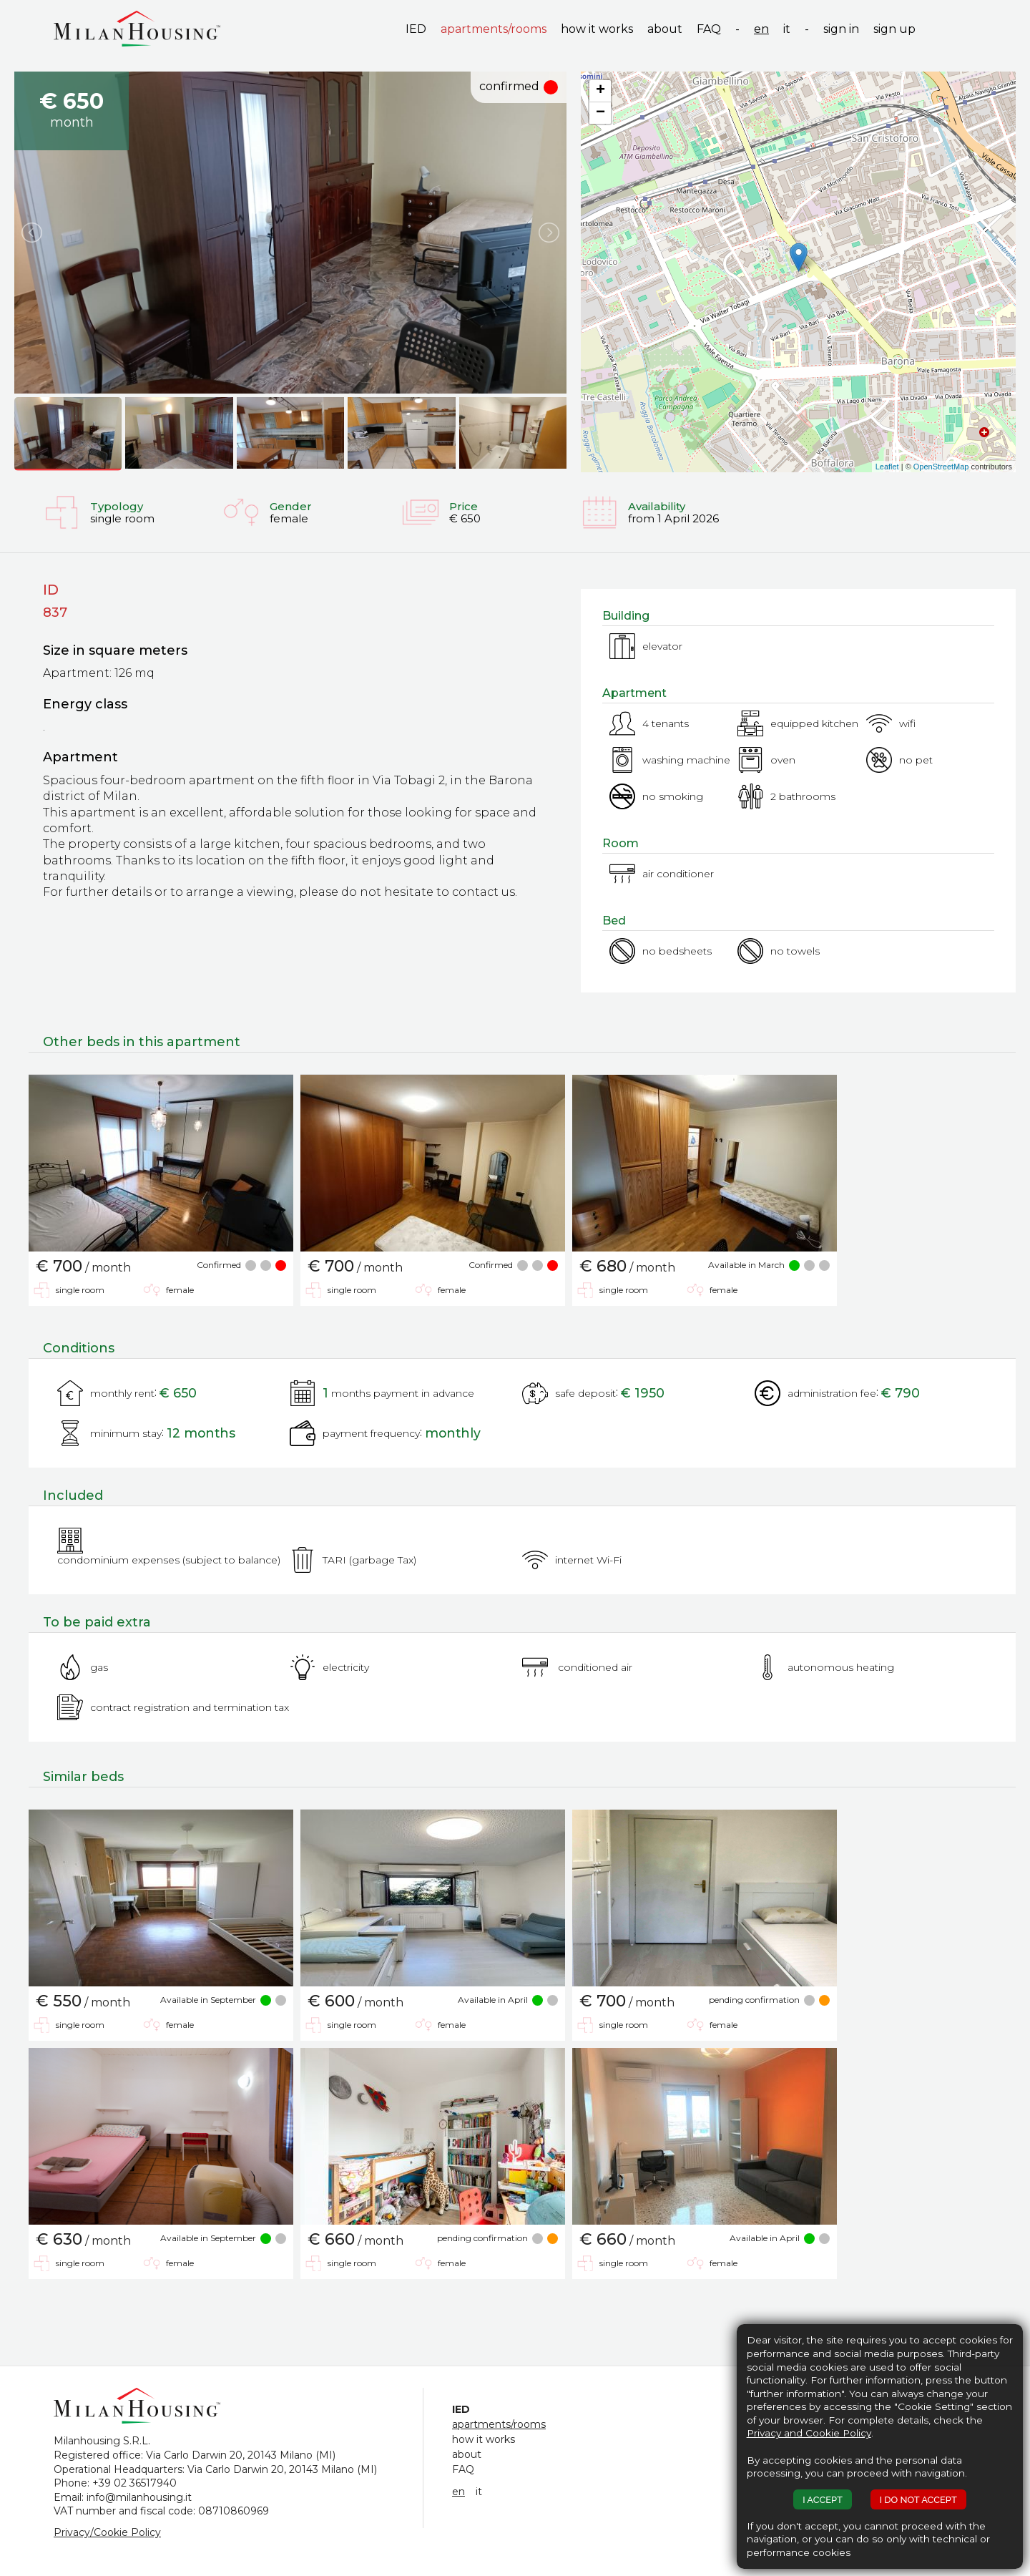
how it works (597, 29)
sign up (894, 29)
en (761, 29)
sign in (841, 29)
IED (416, 29)
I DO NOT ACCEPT (918, 2499)
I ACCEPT (823, 2499)
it (786, 29)
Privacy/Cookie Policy (107, 2532)
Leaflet (887, 466)
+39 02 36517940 (134, 2483)
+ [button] (600, 91)
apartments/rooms (493, 29)
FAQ (709, 29)
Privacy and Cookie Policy (809, 2433)
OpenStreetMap (941, 466)
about (664, 29)
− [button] (600, 113)
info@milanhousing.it (139, 2497)
